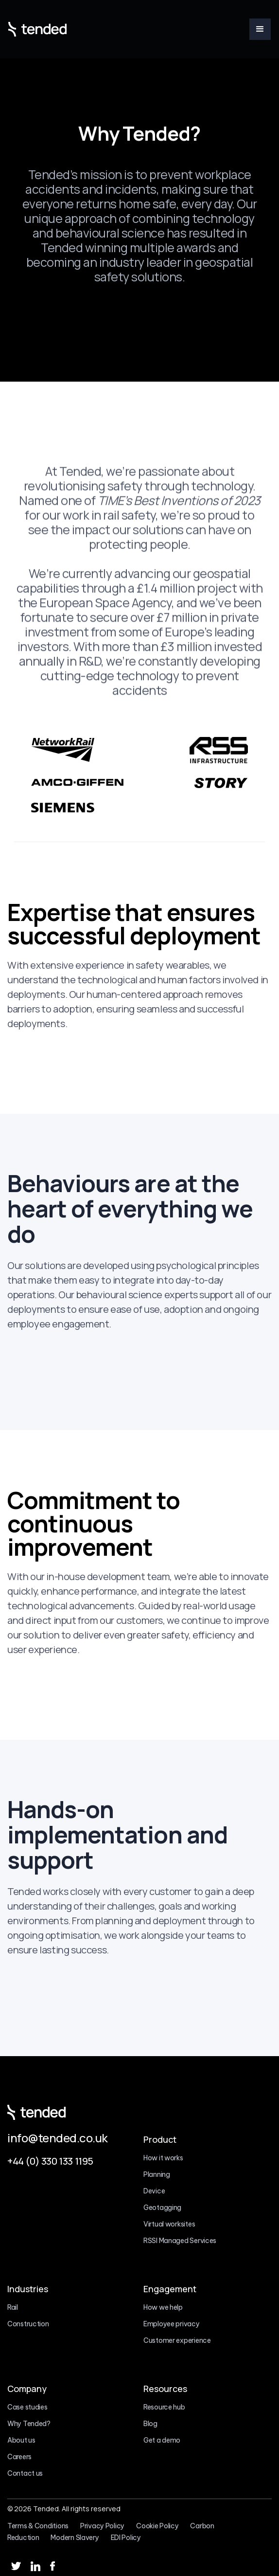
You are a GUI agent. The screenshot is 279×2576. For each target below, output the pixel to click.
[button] (260, 29)
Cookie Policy (157, 2525)
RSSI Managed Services (179, 2240)
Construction (28, 2323)
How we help (163, 2307)
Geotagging (162, 2207)
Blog (150, 2423)
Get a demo (161, 2440)
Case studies (27, 2407)
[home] (37, 29)
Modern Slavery (75, 2537)
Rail (12, 2307)
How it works (163, 2157)
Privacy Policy (102, 2525)
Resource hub (164, 2407)
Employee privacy (171, 2323)
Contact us (25, 2473)
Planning (156, 2174)
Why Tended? (29, 2423)
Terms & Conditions (38, 2525)
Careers (19, 2456)
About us (21, 2440)
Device (154, 2191)
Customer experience (177, 2340)
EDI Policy (126, 2537)
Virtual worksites (169, 2224)
